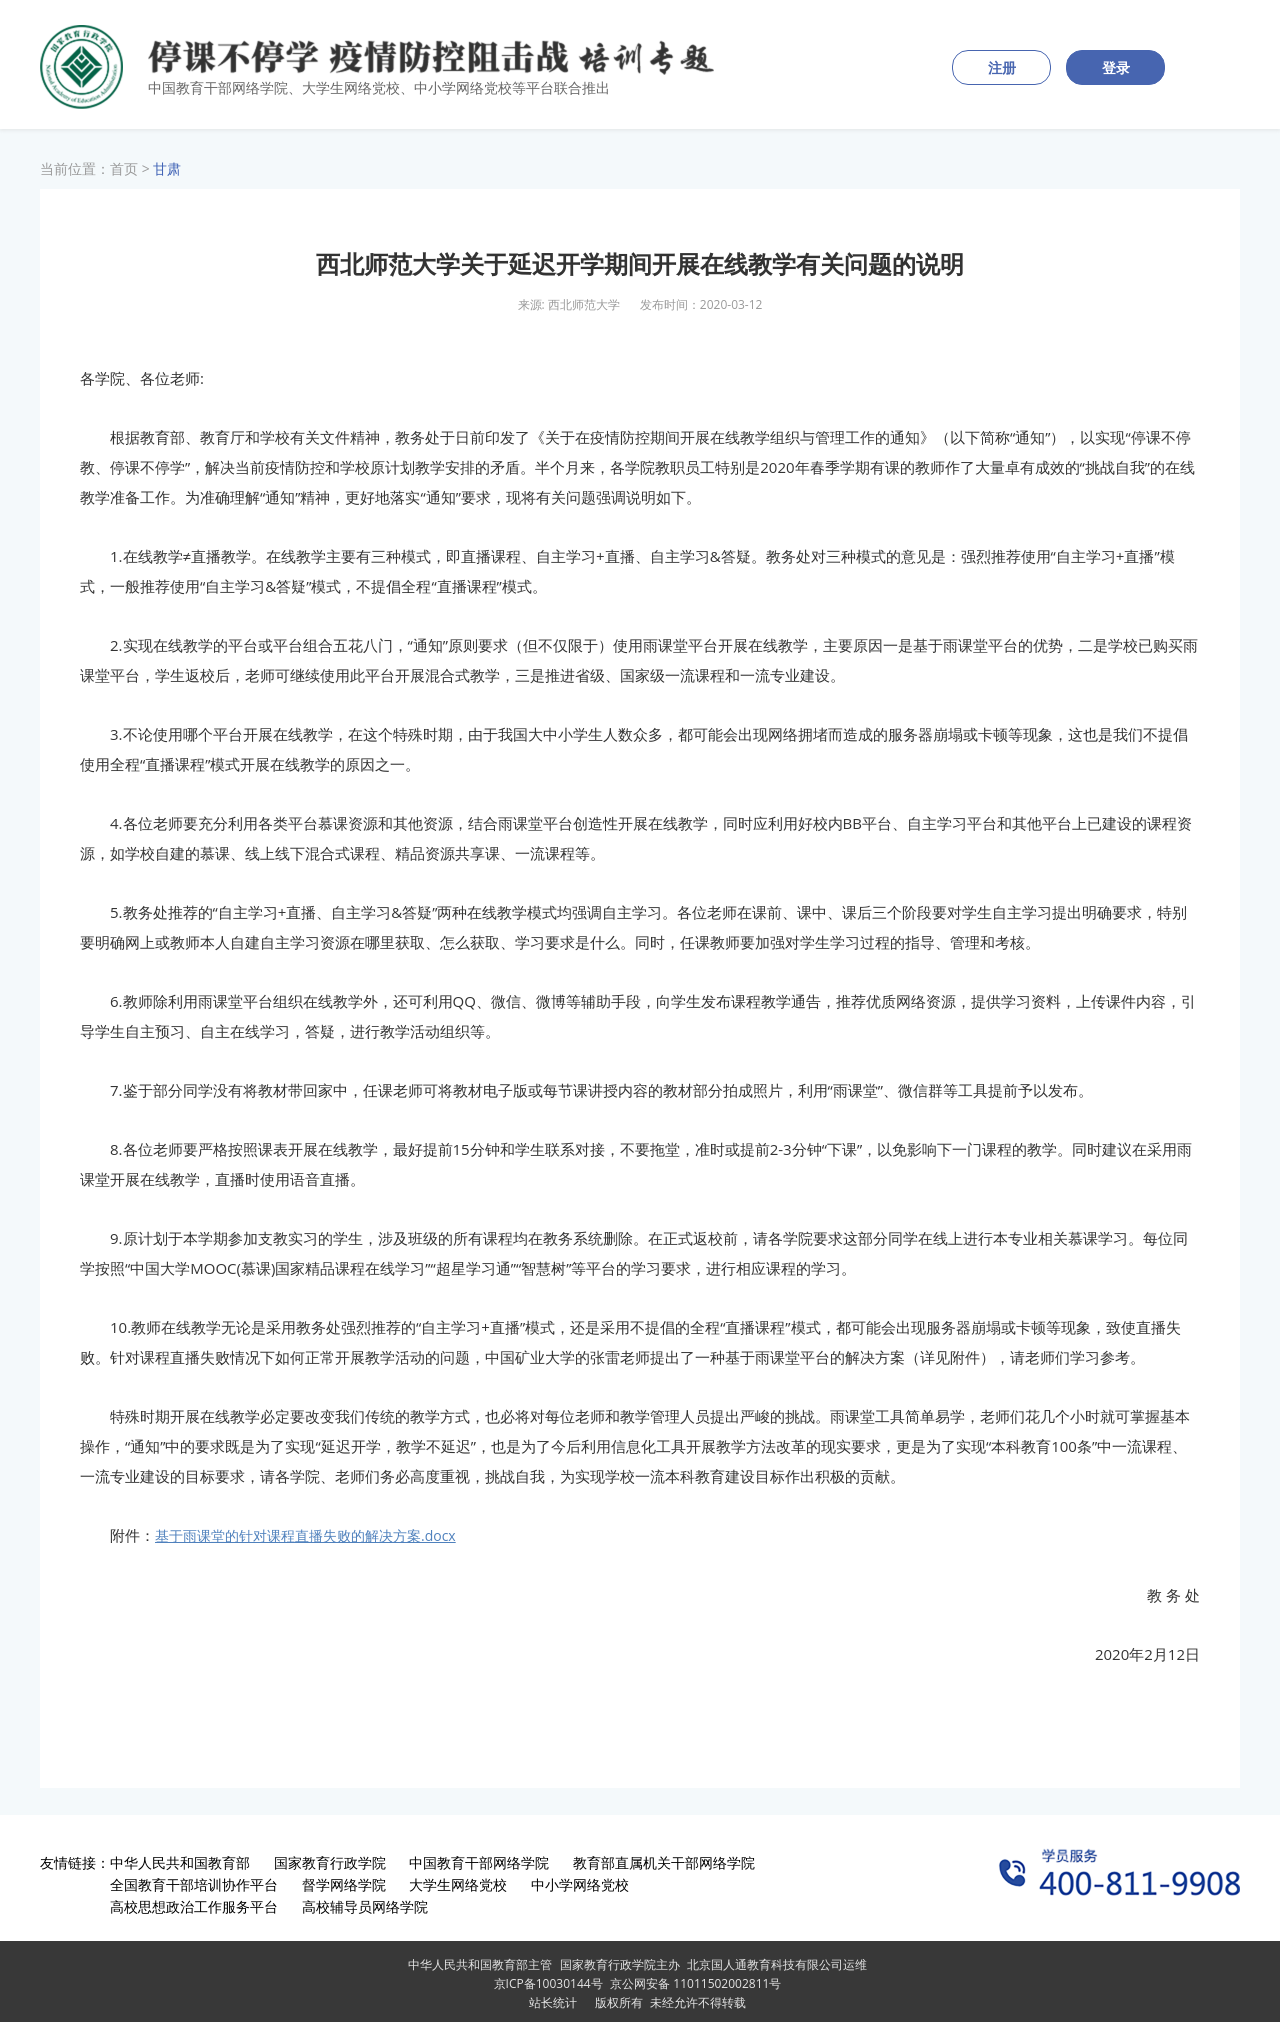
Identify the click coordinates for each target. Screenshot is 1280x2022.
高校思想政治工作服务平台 (194, 1906)
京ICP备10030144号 (548, 1983)
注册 (1002, 67)
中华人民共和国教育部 (180, 1862)
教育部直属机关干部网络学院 (664, 1862)
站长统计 (553, 2002)
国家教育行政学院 (330, 1862)
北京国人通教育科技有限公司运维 (777, 1964)
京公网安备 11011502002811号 (695, 1983)
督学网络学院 (344, 1884)
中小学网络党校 (580, 1884)
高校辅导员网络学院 (365, 1906)
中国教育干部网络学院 (479, 1862)
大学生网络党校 (458, 1884)
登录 (1116, 67)
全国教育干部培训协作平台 (194, 1884)
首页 (124, 168)
